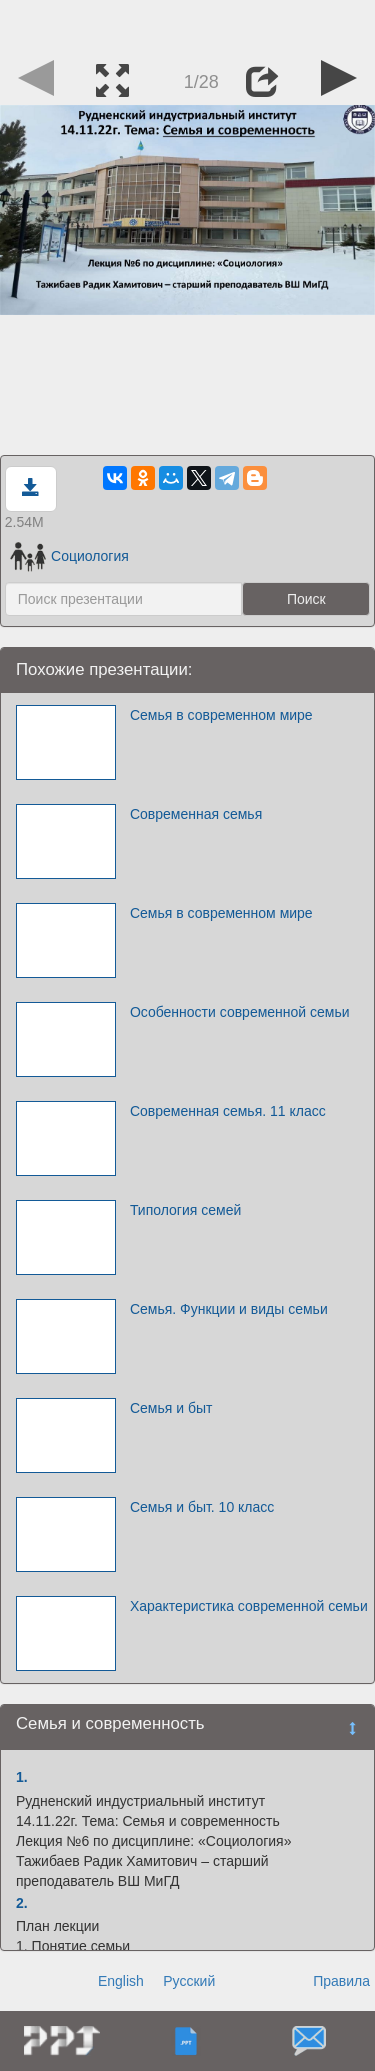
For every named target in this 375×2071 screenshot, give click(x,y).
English (121, 1981)
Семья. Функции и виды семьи (229, 1309)
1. (22, 1777)
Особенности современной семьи (240, 1012)
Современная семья (196, 814)
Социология (69, 556)
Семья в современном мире (221, 715)
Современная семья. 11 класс (228, 1111)
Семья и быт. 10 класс (202, 1507)
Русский (189, 1981)
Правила (341, 1981)
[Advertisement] (188, 25)
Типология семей (185, 1210)
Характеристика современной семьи (249, 1606)
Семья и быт (171, 1408)
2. (22, 1903)
